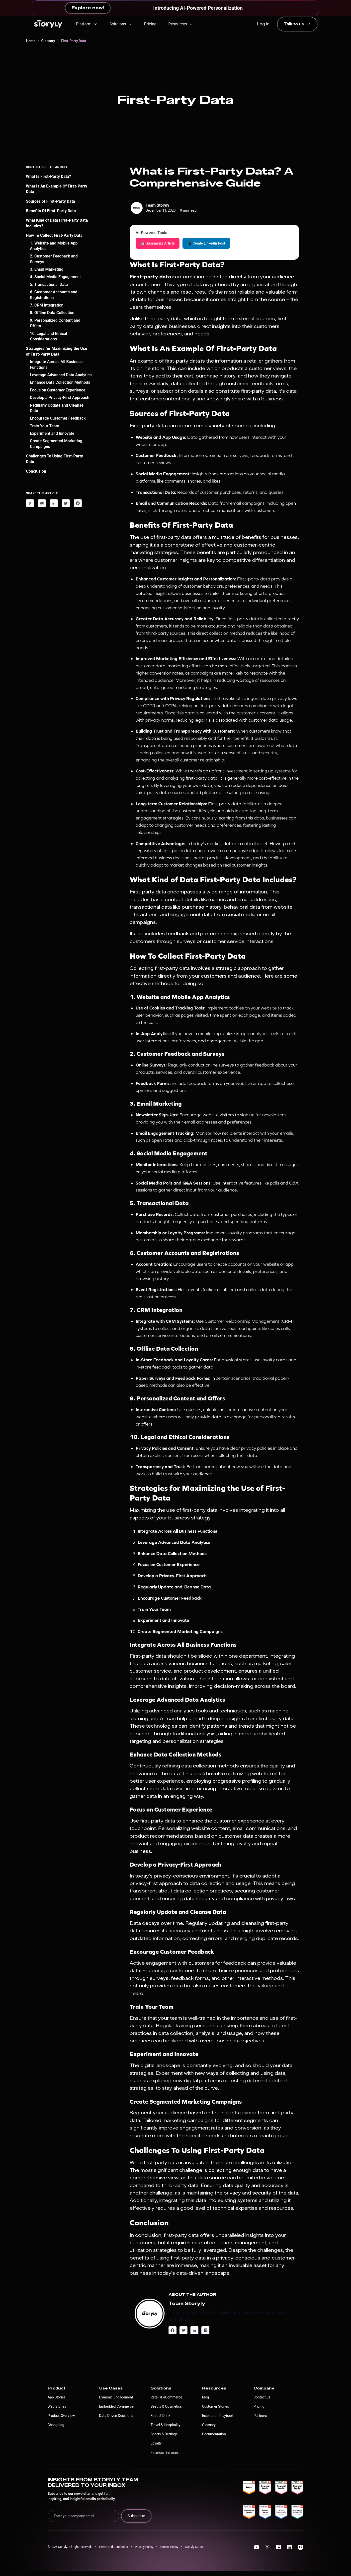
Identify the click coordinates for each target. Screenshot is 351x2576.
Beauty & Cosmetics (166, 2406)
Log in (263, 24)
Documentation (214, 2434)
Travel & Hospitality (165, 2425)
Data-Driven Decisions (116, 2416)
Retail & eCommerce (166, 2397)
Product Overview (61, 2416)
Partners (260, 2416)
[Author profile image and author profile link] (150, 2313)
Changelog (56, 2425)
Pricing (150, 24)
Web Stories (57, 2406)
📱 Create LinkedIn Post (206, 243)
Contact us (262, 2397)
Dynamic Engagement (116, 2397)
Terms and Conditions (113, 2547)
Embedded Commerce (116, 2406)
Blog (205, 2397)
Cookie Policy (169, 2547)
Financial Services (164, 2452)
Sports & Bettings (164, 2434)
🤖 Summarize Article (158, 243)
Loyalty (156, 2443)
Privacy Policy (144, 2547)
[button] (86, 24)
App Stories (57, 2397)
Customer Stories (215, 2406)
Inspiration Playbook (218, 2416)
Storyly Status (194, 2547)
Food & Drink (160, 2416)
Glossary (48, 41)
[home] (48, 24)
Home (30, 41)
